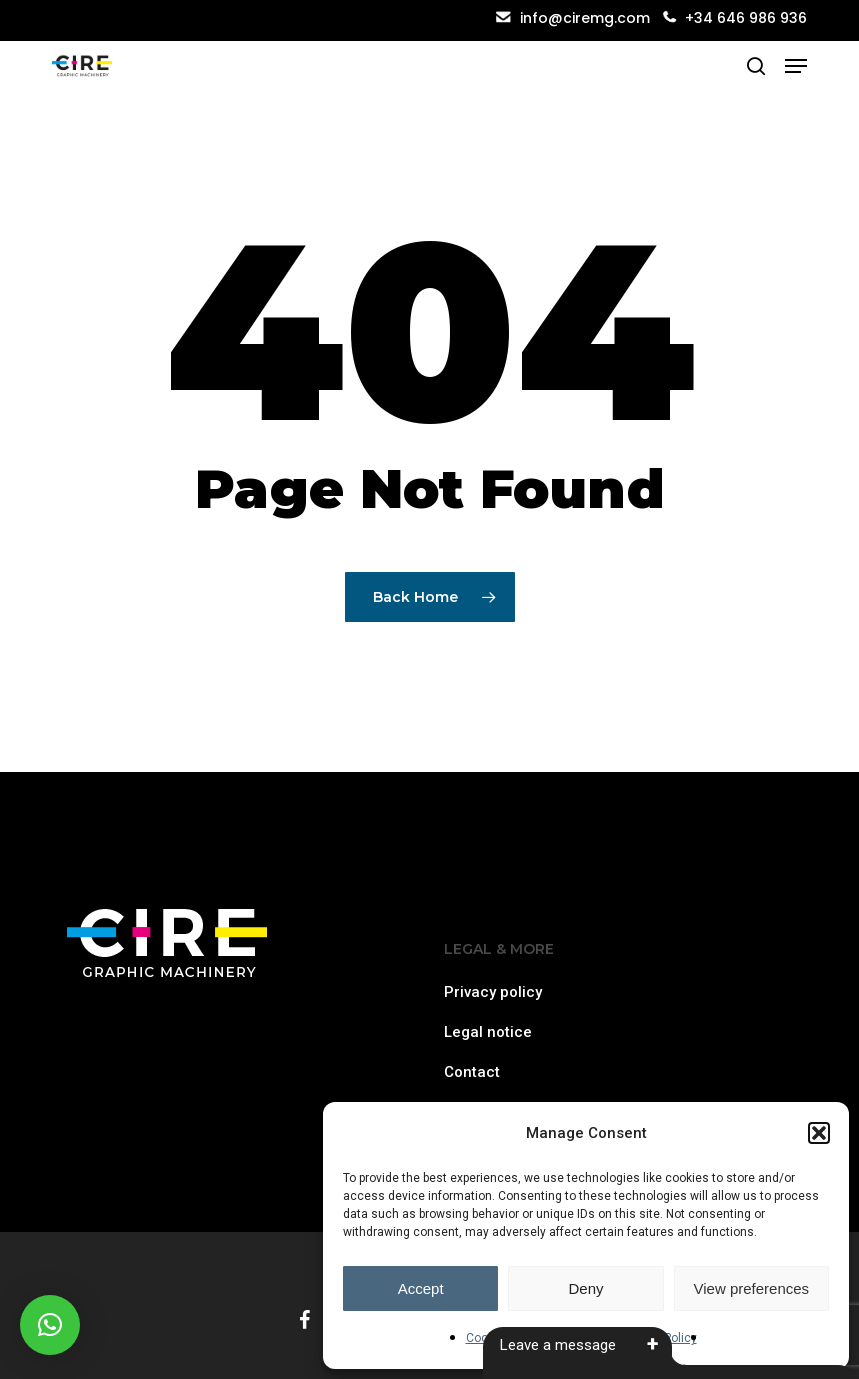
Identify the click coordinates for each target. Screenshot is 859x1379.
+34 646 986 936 (746, 18)
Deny (585, 1288)
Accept (421, 1288)
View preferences (752, 1288)
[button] (819, 1133)
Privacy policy (493, 992)
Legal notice (488, 1032)
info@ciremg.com (573, 18)
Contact (472, 1072)
